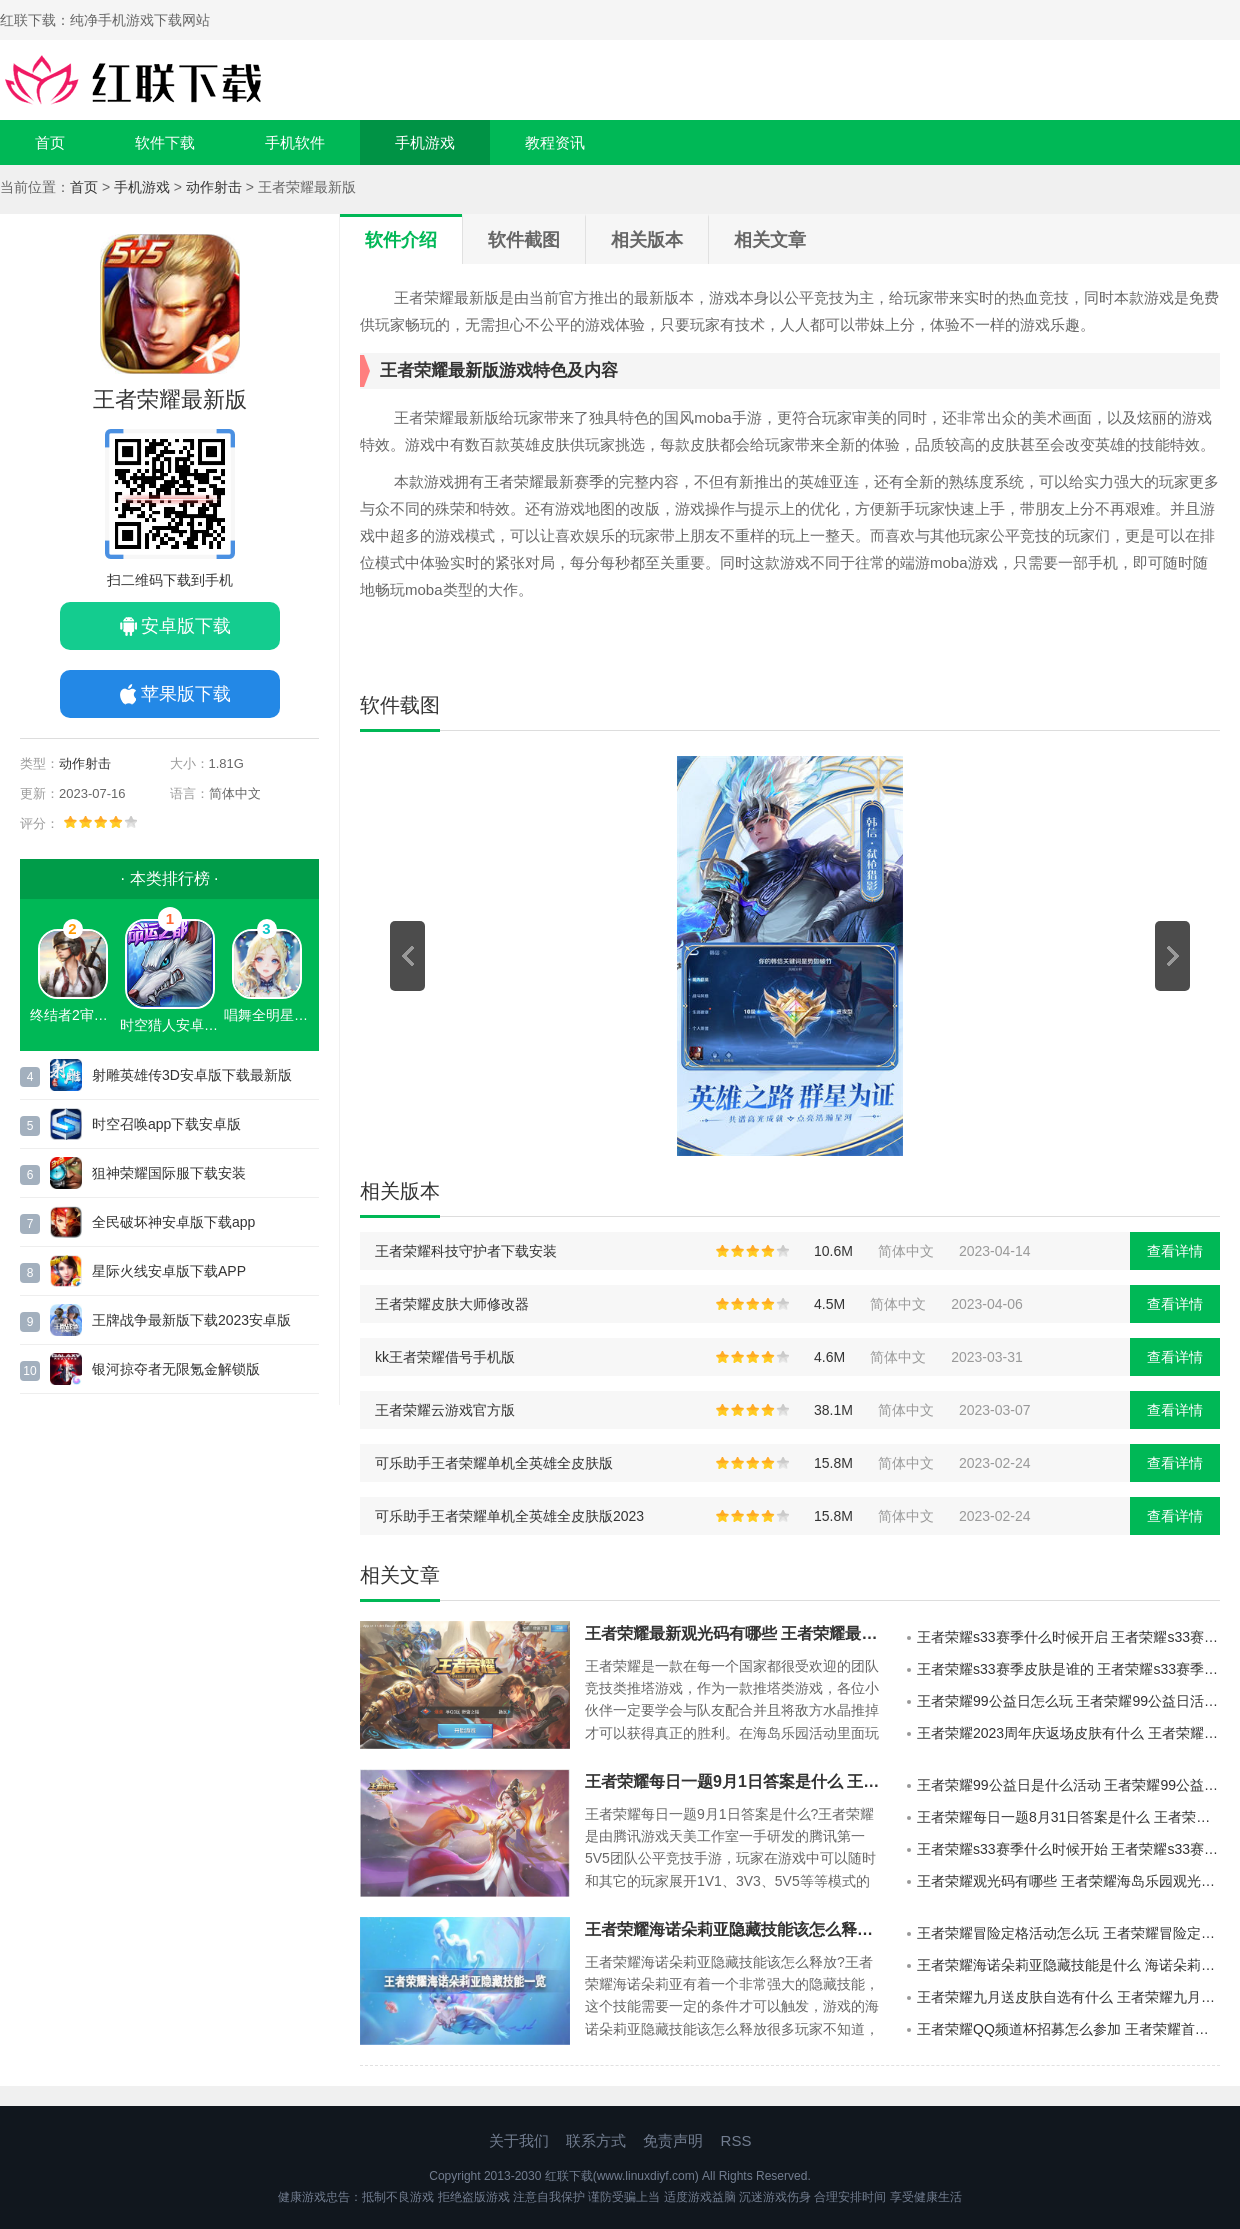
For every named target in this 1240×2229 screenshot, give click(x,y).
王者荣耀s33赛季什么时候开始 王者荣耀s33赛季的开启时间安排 (1068, 1849)
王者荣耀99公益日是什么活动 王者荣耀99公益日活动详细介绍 (1068, 1785)
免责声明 (673, 2140)
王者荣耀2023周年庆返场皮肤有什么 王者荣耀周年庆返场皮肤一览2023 (1068, 1733)
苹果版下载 (186, 694)
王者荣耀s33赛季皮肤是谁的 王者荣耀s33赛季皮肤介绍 (1068, 1669)
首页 (50, 142)
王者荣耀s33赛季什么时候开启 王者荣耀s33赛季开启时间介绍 (1068, 1637)
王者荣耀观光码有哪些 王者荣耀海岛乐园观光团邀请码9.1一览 (1068, 1881)
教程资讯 (555, 142)
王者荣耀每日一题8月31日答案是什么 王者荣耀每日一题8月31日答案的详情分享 (1068, 1817)
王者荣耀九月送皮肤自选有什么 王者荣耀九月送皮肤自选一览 (1068, 1997)
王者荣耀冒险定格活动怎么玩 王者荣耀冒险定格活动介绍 (1068, 1933)
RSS (736, 2140)
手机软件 (295, 142)
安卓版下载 (186, 626)
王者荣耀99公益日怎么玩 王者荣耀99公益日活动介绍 (1068, 1701)
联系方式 (596, 2140)
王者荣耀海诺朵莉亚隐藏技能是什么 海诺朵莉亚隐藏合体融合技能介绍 (1068, 1965)
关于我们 (519, 2140)
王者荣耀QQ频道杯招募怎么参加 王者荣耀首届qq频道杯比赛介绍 (1068, 2029)
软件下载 (165, 142)
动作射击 (214, 187)
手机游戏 (425, 142)
